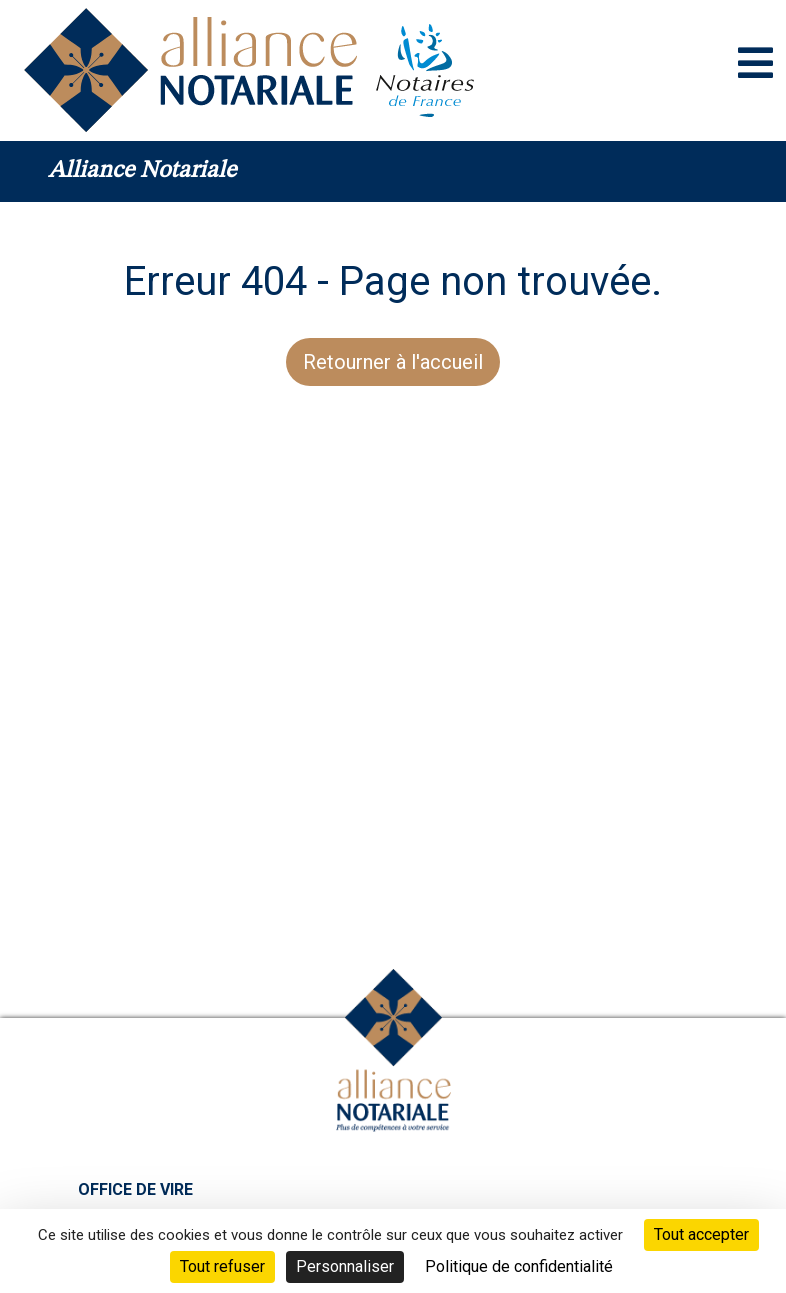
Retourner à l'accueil (393, 362)
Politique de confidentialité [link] (519, 1266)
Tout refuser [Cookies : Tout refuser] (222, 1266)
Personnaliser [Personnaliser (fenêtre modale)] (345, 1266)
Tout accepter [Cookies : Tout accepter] (701, 1234)
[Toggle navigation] (755, 63)
